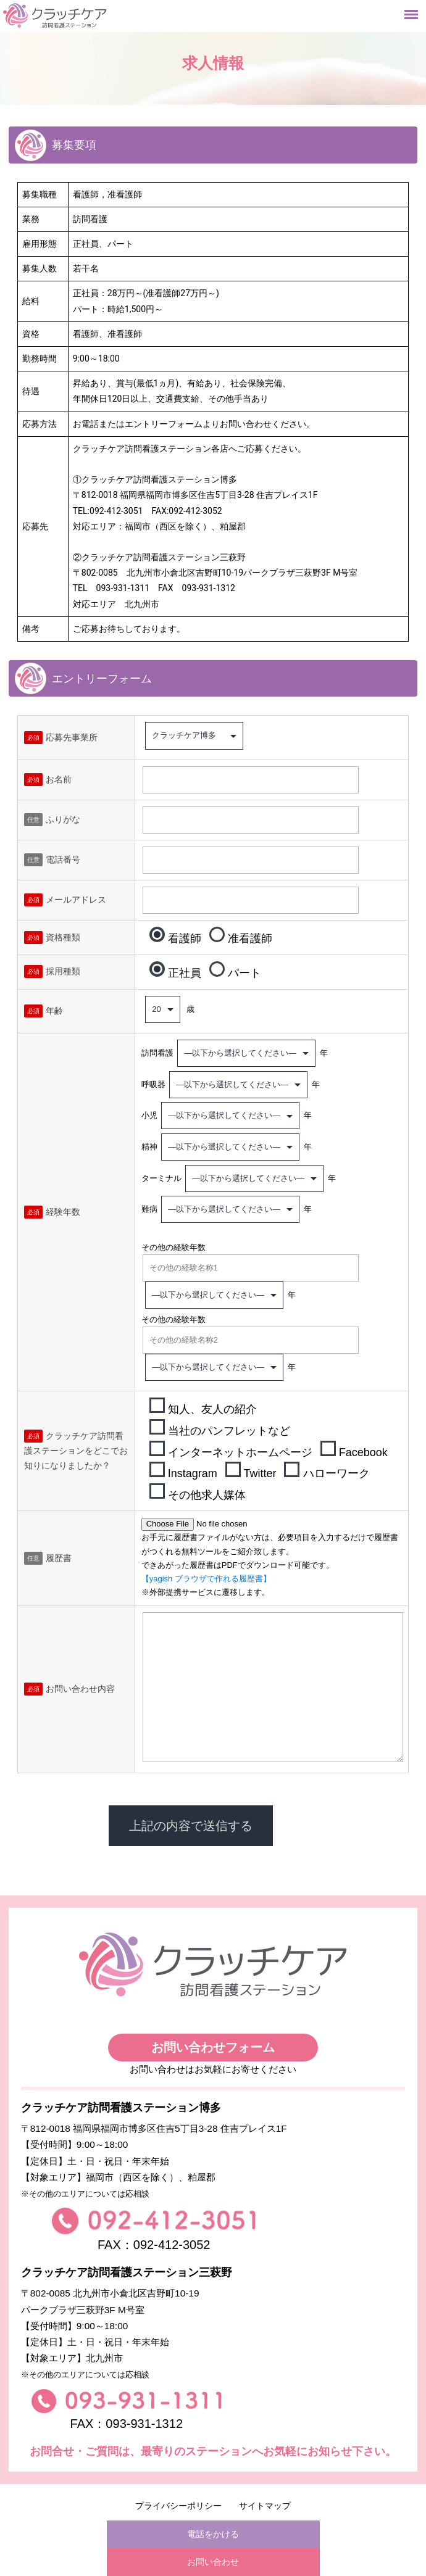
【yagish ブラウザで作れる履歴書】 (206, 1578)
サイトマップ (265, 2506)
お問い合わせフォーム (213, 2047)
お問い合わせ (213, 2562)
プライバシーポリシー (178, 2506)
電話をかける (213, 2534)
